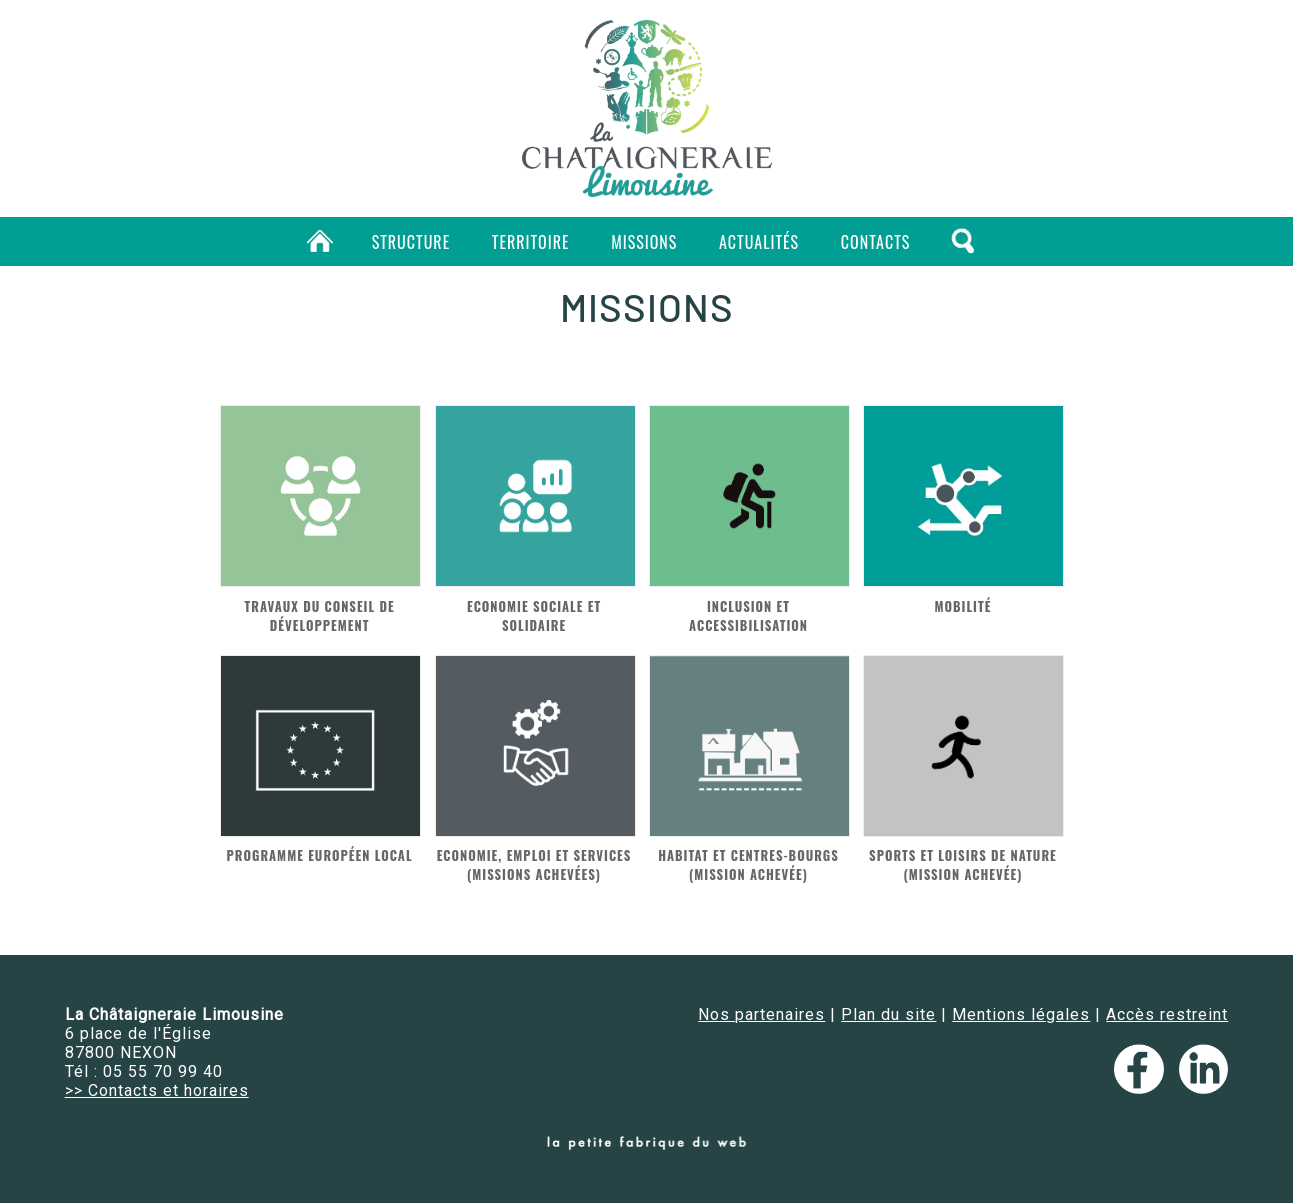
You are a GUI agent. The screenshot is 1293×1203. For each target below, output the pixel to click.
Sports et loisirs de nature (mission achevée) (963, 865)
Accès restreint (1167, 1014)
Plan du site (888, 1014)
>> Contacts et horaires (157, 1090)
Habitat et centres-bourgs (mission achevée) (748, 865)
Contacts (875, 242)
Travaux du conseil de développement (320, 616)
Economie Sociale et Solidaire (534, 616)
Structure (411, 242)
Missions (644, 242)
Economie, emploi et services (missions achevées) (534, 865)
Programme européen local (320, 855)
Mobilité (963, 606)
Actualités (759, 242)
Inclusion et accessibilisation (748, 616)
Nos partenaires (761, 1014)
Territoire (531, 242)
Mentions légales (1021, 1014)
